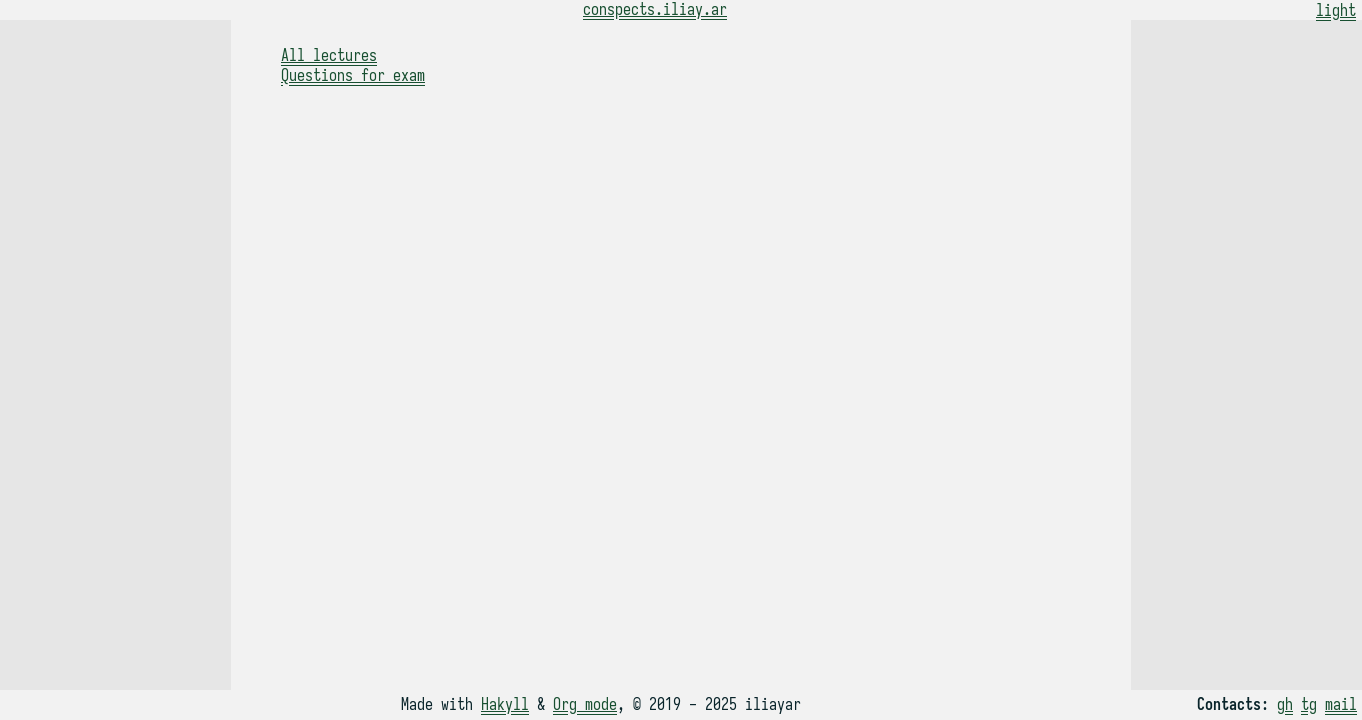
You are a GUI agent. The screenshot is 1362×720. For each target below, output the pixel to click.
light (1336, 11)
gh (1285, 705)
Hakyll (505, 705)
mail (1341, 705)
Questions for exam (353, 76)
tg (1309, 705)
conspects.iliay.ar (655, 10)
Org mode (585, 705)
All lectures (329, 56)
